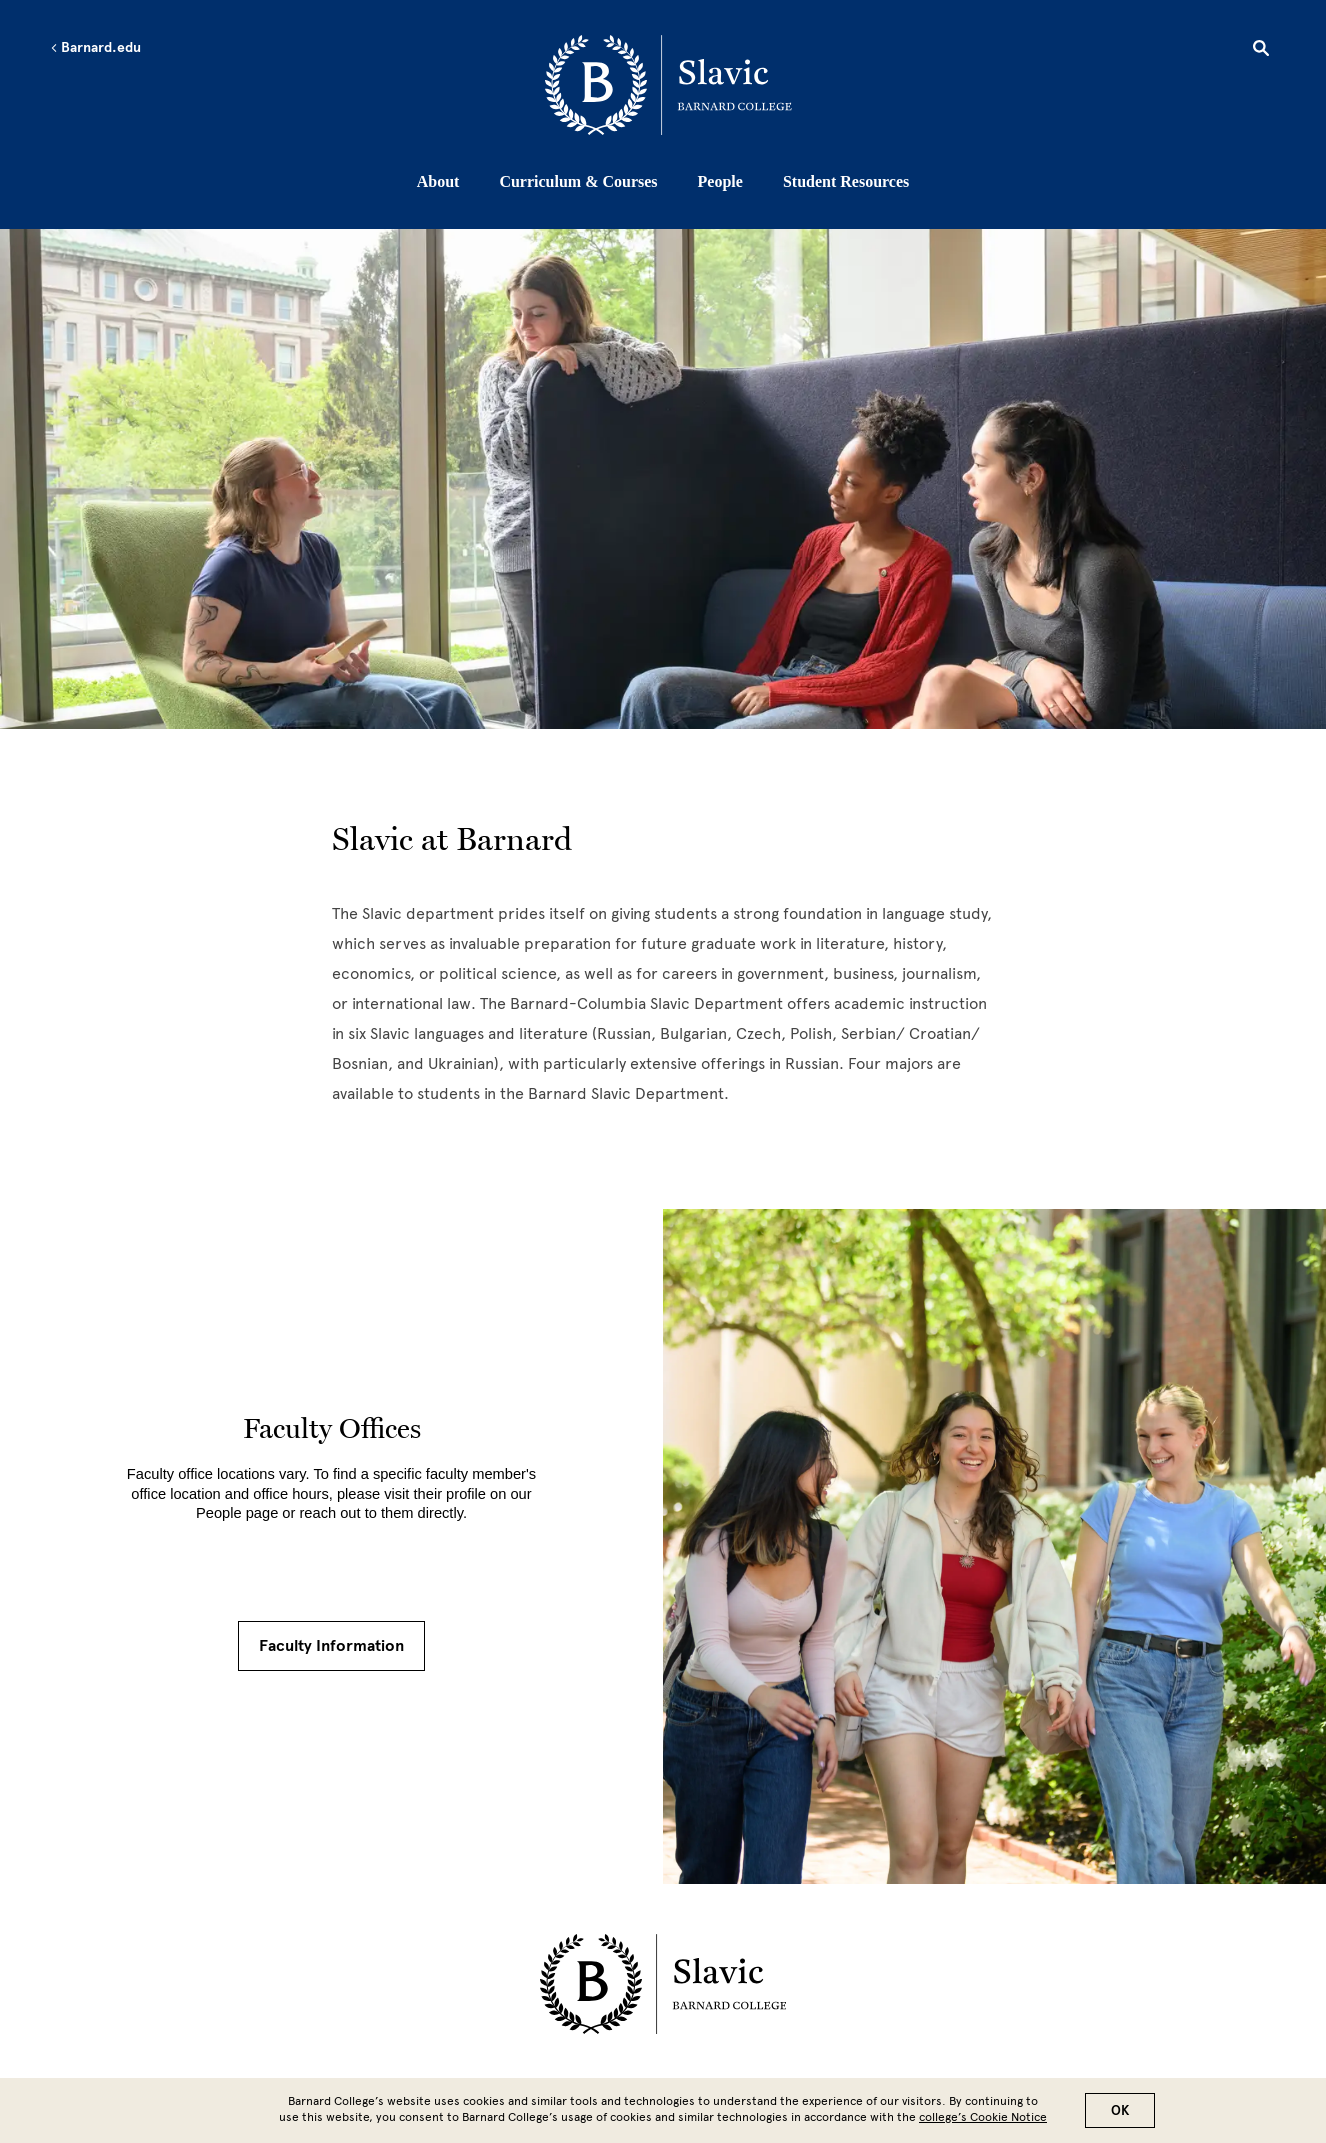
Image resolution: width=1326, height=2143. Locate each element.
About (438, 181)
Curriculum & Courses (578, 181)
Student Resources (846, 181)
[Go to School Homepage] (668, 85)
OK (1120, 2110)
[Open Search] (1261, 51)
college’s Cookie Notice (983, 2117)
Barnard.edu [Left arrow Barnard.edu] (95, 48)
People (720, 181)
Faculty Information (331, 1646)
